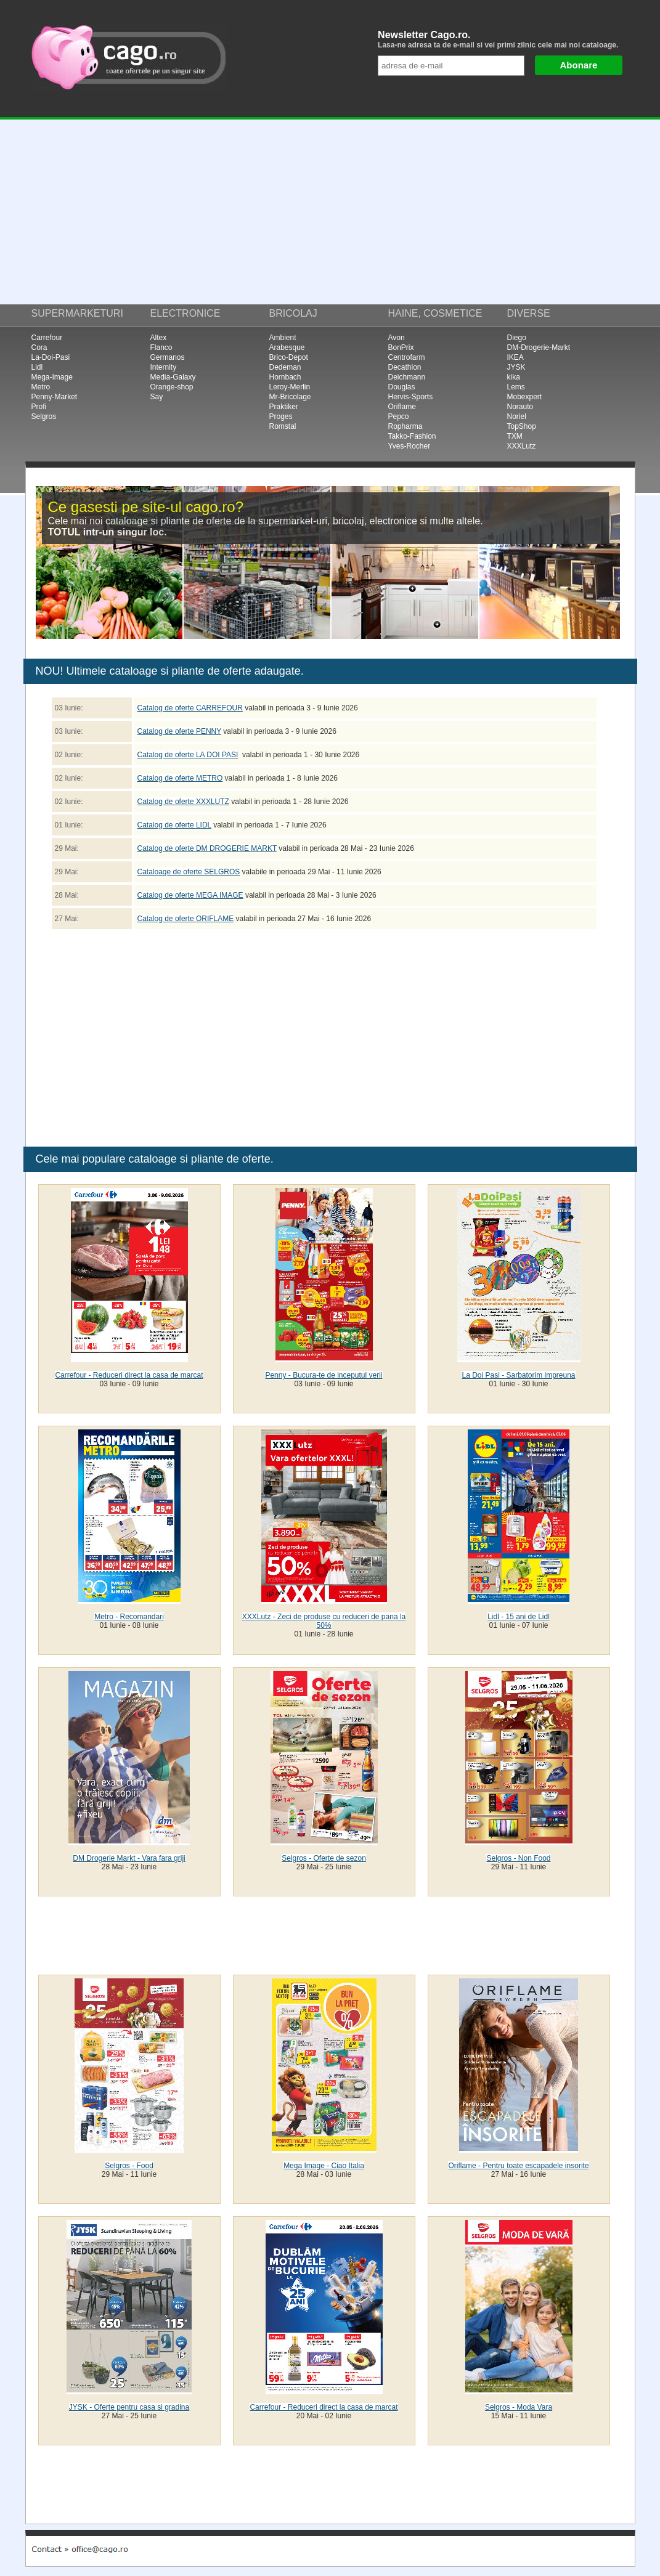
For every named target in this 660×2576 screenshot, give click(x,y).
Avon (396, 337)
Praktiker (283, 406)
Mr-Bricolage (290, 396)
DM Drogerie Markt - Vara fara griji (129, 1858)
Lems (516, 387)
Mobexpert (524, 396)
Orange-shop (172, 387)
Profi (39, 406)
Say (156, 396)
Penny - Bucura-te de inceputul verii (323, 1375)
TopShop (521, 426)
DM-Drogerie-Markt (539, 347)
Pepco (398, 416)
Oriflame (402, 406)
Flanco (161, 347)
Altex (158, 337)
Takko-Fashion (412, 436)
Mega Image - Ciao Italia (323, 2165)
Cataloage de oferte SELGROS (188, 871)
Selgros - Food (129, 2165)
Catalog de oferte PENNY (179, 731)
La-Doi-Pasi (50, 357)
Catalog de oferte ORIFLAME (185, 918)
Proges (281, 416)
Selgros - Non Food (518, 1858)
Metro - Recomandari (129, 1616)
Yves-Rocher (409, 446)
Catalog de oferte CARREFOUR (190, 708)
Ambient (282, 337)
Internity (163, 367)
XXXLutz (521, 446)
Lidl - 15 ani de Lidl (518, 1616)
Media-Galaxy (173, 377)
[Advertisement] (330, 212)
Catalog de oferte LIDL (174, 825)
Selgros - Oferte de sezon (324, 1858)
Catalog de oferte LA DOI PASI (187, 754)
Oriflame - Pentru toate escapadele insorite (518, 2165)
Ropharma (405, 426)
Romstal (282, 426)
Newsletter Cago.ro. (503, 39)
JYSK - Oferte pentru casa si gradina (129, 2407)
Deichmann (407, 377)
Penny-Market (54, 396)
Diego (516, 337)
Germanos (167, 357)
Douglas (401, 387)
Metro (41, 387)
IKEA (515, 357)
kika (513, 377)
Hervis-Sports (410, 396)
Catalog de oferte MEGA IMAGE (190, 895)
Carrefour (47, 337)
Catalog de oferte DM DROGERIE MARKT (207, 848)
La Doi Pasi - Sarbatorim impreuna (518, 1375)
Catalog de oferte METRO (180, 778)
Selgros (44, 416)
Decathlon (405, 367)
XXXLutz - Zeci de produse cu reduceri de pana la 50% (324, 1621)
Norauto (520, 406)
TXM (515, 436)
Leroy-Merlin (290, 387)
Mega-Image (52, 377)
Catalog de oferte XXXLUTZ (183, 801)
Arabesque (287, 347)
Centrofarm (406, 357)
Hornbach (285, 377)
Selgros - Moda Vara (518, 2407)
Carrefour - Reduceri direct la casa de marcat (129, 1375)
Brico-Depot (288, 357)
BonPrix (401, 347)
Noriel (516, 416)
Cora (39, 347)
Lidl (37, 367)
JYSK (516, 367)
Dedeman (285, 367)
